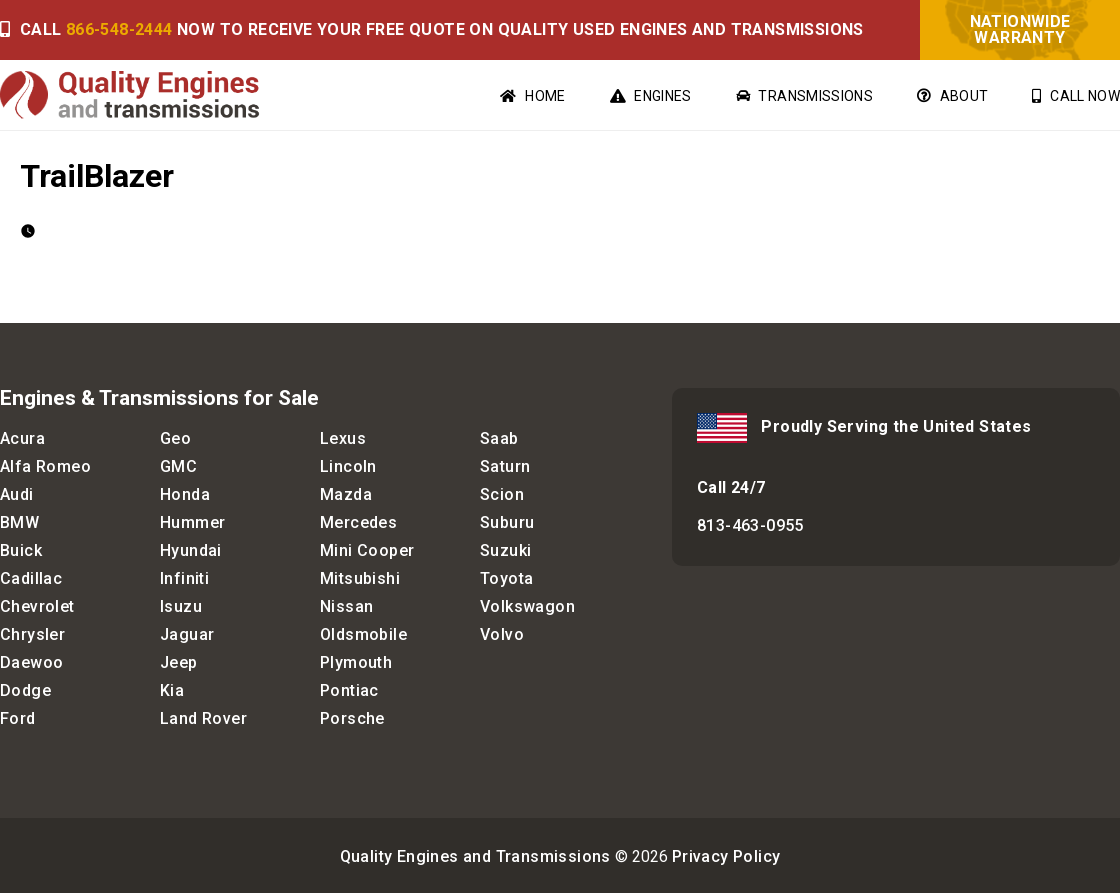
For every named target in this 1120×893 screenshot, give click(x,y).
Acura (22, 438)
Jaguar (187, 634)
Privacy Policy (726, 856)
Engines (651, 96)
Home (532, 96)
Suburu (507, 522)
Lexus (343, 438)
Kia (172, 690)
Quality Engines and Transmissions (475, 856)
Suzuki (505, 550)
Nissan (346, 606)
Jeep (179, 662)
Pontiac (349, 690)
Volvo (502, 634)
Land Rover (203, 718)
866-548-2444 (119, 29)
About (952, 96)
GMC (178, 466)
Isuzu (181, 606)
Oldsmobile (363, 634)
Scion (502, 494)
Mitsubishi (360, 578)
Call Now (1076, 96)
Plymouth (356, 662)
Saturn (505, 466)
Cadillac (31, 578)
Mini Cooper (367, 550)
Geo (175, 438)
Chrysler (32, 634)
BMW (19, 522)
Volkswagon (527, 606)
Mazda (346, 494)
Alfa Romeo (45, 466)
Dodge (25, 690)
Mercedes (358, 522)
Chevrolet (37, 606)
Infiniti (184, 578)
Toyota (506, 578)
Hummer (192, 522)
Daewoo (31, 662)
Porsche (352, 718)
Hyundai (191, 550)
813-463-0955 (750, 525)
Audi (17, 494)
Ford (18, 718)
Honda (185, 494)
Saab (499, 438)
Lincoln (348, 466)
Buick (21, 550)
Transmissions (804, 96)
